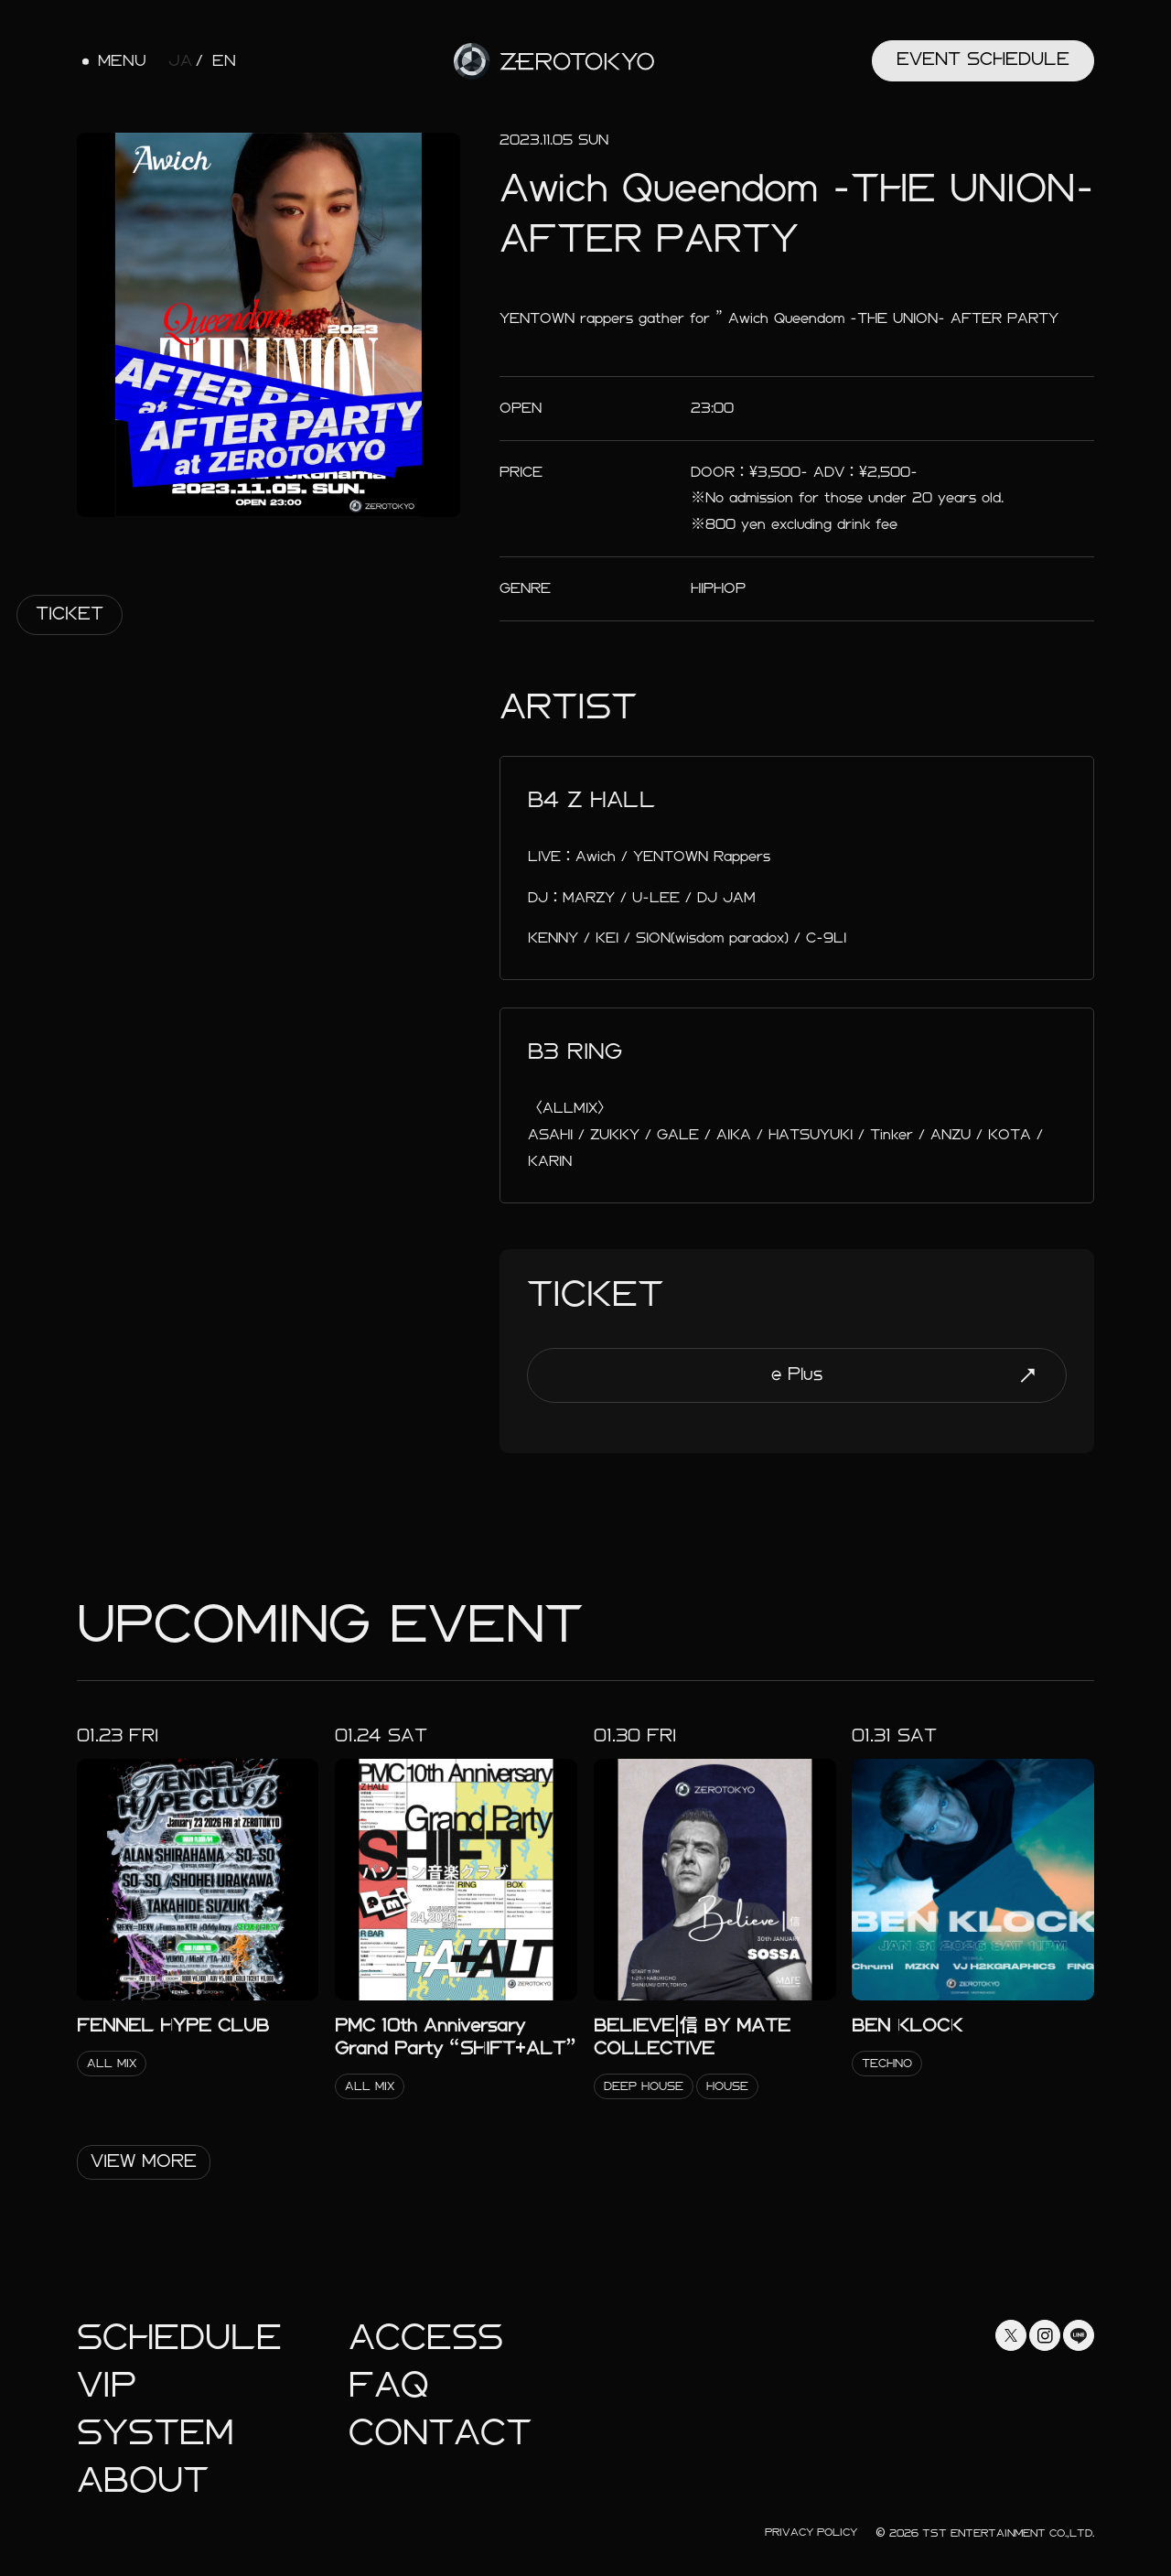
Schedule (179, 2337)
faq (389, 2385)
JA (180, 61)
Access (426, 2337)
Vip (106, 2385)
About (143, 2480)
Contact (440, 2433)
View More (144, 2161)
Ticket (69, 613)
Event (983, 59)
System (155, 2433)
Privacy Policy (811, 2532)
